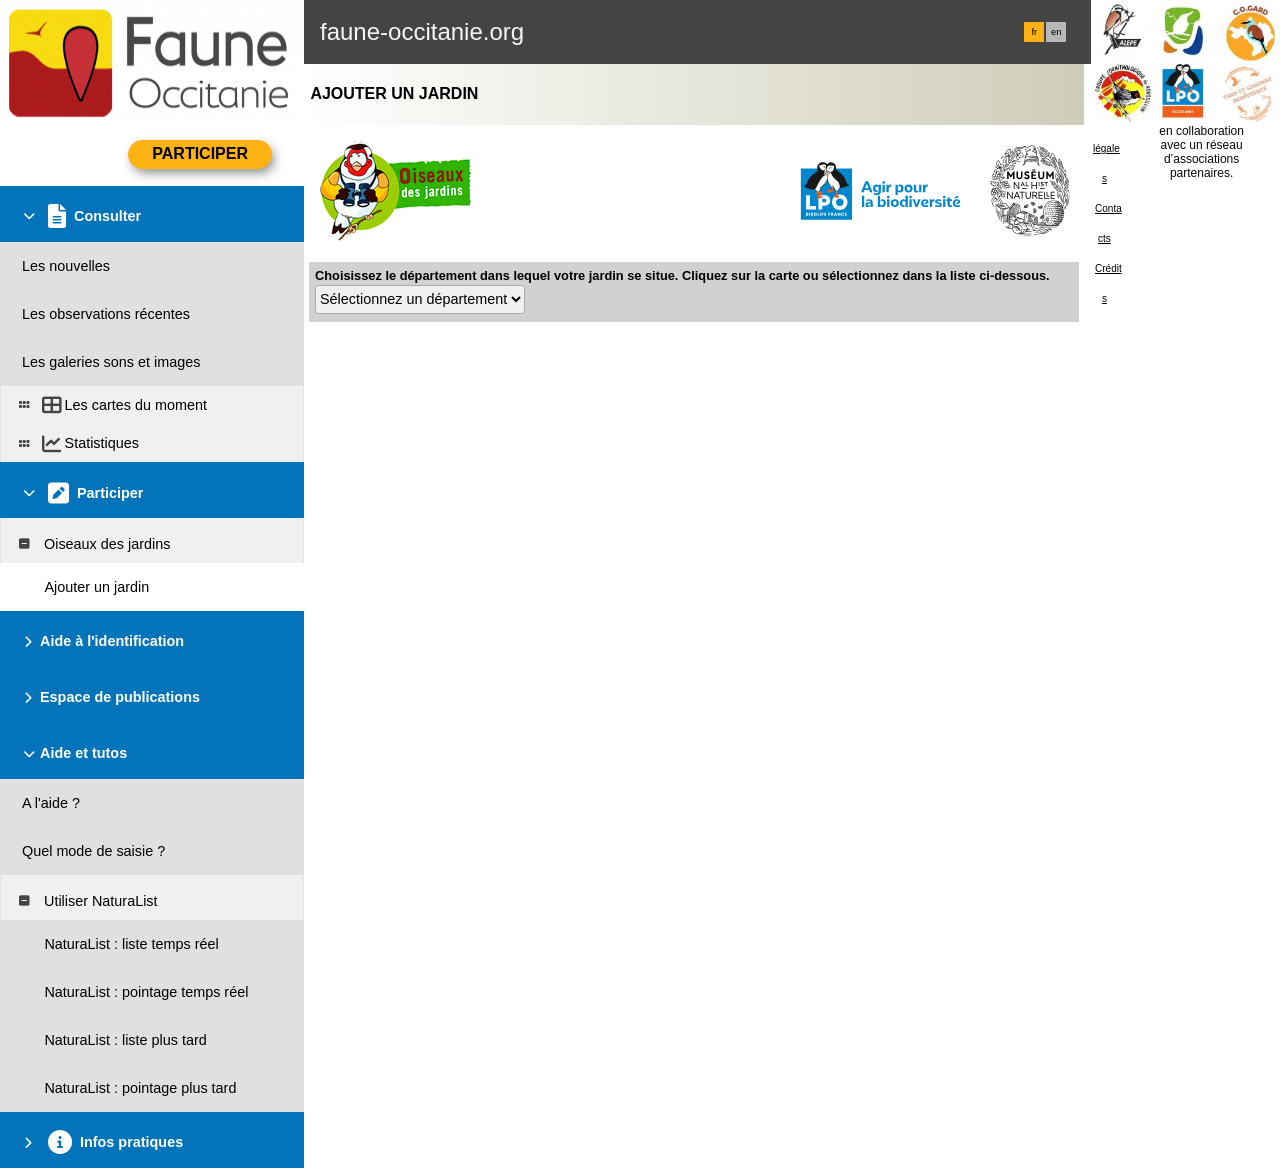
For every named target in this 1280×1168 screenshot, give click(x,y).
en (1056, 32)
